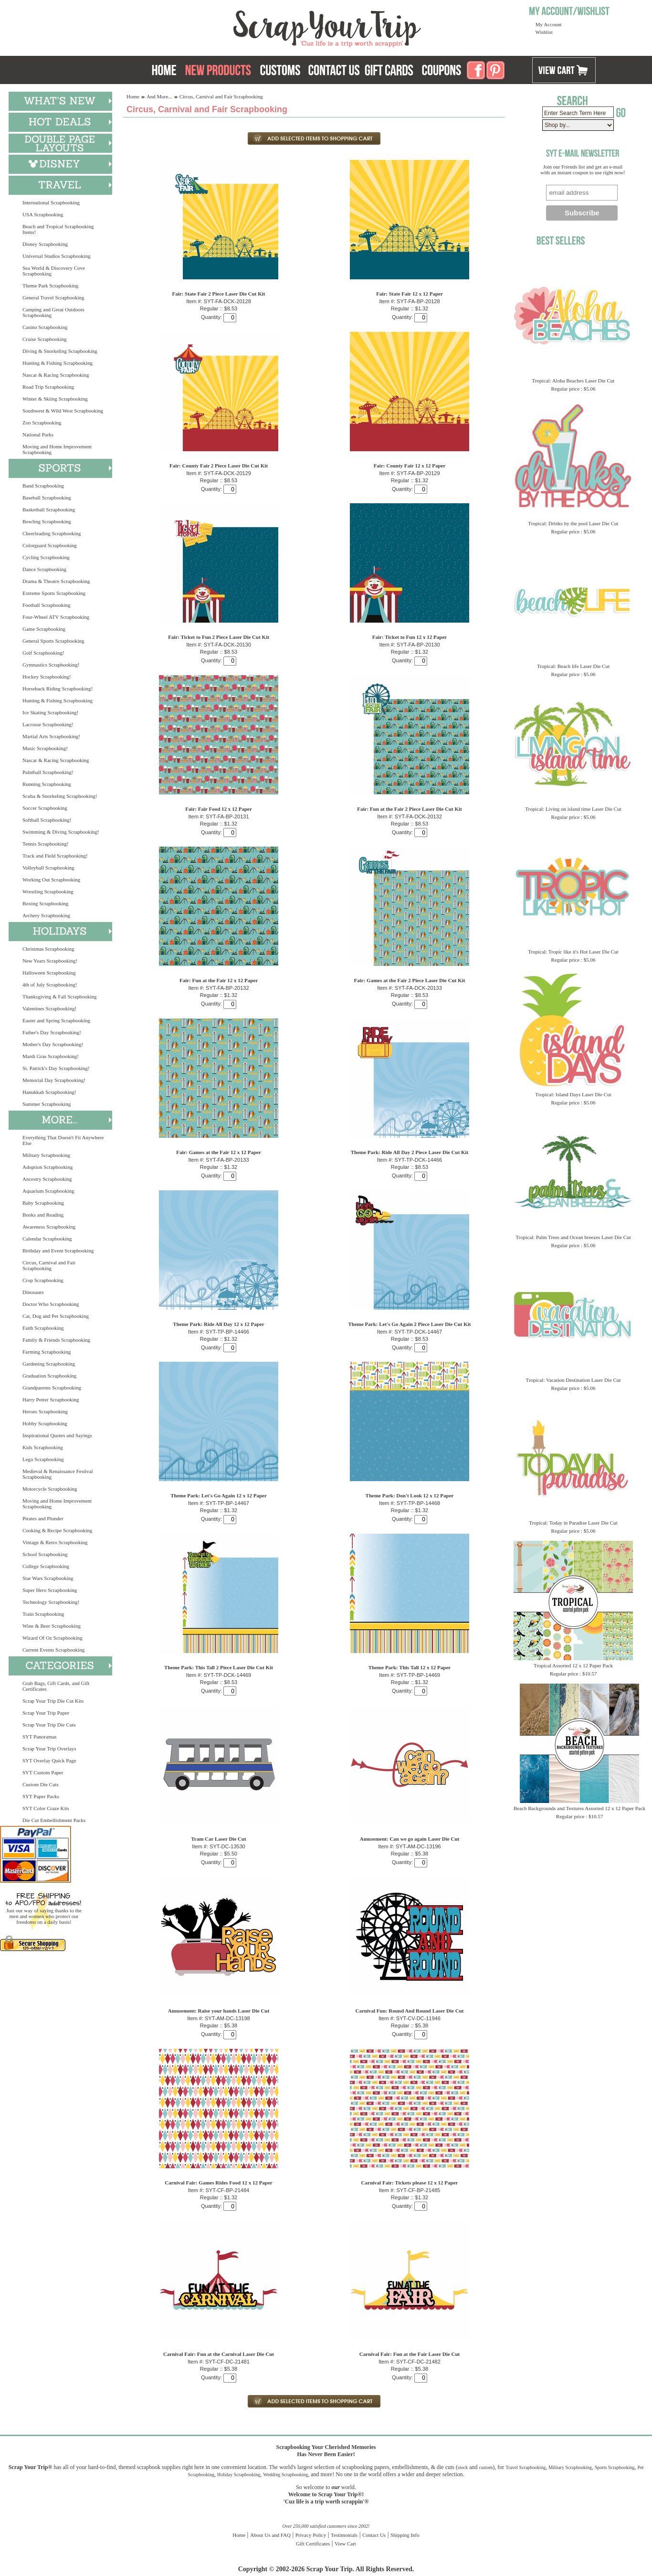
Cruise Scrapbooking (44, 339)
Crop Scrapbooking (42, 1280)
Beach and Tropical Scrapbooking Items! (58, 229)
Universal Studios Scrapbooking (56, 256)
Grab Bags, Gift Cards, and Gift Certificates (55, 1686)
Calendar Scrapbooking (47, 1238)
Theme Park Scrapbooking (50, 285)
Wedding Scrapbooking (285, 2474)
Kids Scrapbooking (42, 1447)
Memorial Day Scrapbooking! (53, 1080)
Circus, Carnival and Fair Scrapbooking (48, 1265)
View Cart (345, 2543)
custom (486, 2467)
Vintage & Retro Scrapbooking (55, 1542)
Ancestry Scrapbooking (47, 1179)
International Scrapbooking (51, 202)
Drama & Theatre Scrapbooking (56, 581)
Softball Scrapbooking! (46, 820)
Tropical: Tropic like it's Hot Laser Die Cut (573, 951)
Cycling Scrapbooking (46, 557)
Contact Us (374, 2535)
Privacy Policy (310, 2535)
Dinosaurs (33, 1292)
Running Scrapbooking (46, 784)
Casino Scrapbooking (44, 327)
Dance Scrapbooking (44, 569)
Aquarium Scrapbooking (48, 1191)
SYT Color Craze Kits (45, 1808)
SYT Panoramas (39, 1736)
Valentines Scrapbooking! (49, 1008)
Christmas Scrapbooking (48, 949)
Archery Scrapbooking (46, 915)
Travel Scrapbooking (525, 2467)
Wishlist (544, 32)
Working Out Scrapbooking (51, 879)
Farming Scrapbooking (46, 1352)
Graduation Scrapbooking (49, 1375)
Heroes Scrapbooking (45, 1411)
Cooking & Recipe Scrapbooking (57, 1530)
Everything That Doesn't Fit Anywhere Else (63, 1140)
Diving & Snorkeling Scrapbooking (59, 351)
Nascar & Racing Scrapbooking (55, 375)
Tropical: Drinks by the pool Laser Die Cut (573, 523)
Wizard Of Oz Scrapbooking (52, 1638)
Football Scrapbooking (46, 605)
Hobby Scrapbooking (44, 1423)
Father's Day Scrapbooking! (51, 1032)
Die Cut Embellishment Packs (53, 1820)
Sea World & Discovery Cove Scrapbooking (53, 270)
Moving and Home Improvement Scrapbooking (57, 449)
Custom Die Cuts (40, 1784)
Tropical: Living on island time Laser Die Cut (573, 809)
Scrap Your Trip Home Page (262, 26)
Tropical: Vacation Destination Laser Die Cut (573, 1380)
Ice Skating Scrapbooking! (50, 712)
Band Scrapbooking (43, 485)
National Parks (37, 434)
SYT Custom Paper (42, 1772)
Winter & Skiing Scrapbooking (55, 399)
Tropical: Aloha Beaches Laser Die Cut (573, 380)
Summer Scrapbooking (46, 1104)
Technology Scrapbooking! (50, 1602)
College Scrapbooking (45, 1566)
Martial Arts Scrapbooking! (51, 736)
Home (132, 96)
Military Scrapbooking (46, 1155)
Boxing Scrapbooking (45, 903)
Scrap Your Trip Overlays (49, 1748)
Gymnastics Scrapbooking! (50, 665)
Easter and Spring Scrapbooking (56, 1020)
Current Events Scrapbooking (53, 1650)
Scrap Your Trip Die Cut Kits (53, 1701)
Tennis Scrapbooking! (45, 844)
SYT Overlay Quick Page (49, 1760)
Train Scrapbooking (43, 1614)
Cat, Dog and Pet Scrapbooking (55, 1316)
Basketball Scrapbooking (48, 509)
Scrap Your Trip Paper (45, 1713)
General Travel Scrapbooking (53, 297)
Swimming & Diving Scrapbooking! (60, 832)
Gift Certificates (313, 2543)
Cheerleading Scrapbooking (51, 533)
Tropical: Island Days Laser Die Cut (573, 1094)
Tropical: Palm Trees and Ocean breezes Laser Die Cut (573, 1237)
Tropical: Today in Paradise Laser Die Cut (573, 1523)
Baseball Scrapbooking (46, 497)
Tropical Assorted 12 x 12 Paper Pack (573, 1665)
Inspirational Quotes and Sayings (57, 1435)
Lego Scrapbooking (42, 1459)
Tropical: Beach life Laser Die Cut (573, 666)
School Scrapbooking (44, 1554)
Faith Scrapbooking (42, 1328)
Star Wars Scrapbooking (47, 1578)
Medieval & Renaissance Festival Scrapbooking (57, 1474)
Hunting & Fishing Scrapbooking (57, 363)
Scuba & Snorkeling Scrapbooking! (59, 796)
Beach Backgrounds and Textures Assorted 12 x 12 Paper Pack (579, 1808)
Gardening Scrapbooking (48, 1364)
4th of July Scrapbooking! (49, 984)
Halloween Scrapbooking (49, 972)
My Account (549, 24)
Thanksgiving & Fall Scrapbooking (59, 996)
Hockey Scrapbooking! (46, 676)
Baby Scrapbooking (43, 1203)
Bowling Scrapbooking (46, 521)
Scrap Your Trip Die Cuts (49, 1725)
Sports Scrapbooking (615, 2467)
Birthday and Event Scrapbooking (58, 1250)
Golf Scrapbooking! (43, 653)
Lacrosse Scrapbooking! (48, 724)
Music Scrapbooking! (45, 748)
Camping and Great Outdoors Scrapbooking (53, 312)
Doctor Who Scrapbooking (50, 1304)
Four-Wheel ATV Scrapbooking (55, 617)
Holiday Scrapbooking (238, 2474)
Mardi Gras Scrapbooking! (50, 1056)
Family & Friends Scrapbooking (56, 1340)
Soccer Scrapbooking (44, 808)
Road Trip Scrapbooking (48, 387)
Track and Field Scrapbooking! (55, 856)
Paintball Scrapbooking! (48, 772)
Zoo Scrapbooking (42, 422)
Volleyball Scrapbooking (48, 867)
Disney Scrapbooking (45, 244)
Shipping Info (405, 2535)
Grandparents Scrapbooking (51, 1387)
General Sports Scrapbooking (53, 641)
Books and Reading (42, 1215)
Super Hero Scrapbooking (49, 1590)
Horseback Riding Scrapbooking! (57, 688)
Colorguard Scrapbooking (49, 545)
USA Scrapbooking (42, 214)
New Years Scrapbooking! (49, 961)
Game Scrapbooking (43, 629)
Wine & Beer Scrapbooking (51, 1626)
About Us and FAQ (270, 2535)
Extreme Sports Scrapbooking (53, 593)
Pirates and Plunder (42, 1518)
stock (463, 2467)
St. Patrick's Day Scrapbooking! (56, 1068)
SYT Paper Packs (40, 1796)
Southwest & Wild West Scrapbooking (62, 410)
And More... (159, 96)
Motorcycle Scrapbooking (49, 1489)
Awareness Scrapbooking (48, 1227)
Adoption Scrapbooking (47, 1167)
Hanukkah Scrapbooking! (49, 1092)
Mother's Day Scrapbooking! (52, 1044)
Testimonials (344, 2535)
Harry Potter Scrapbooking (50, 1399)
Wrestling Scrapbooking (48, 891)
